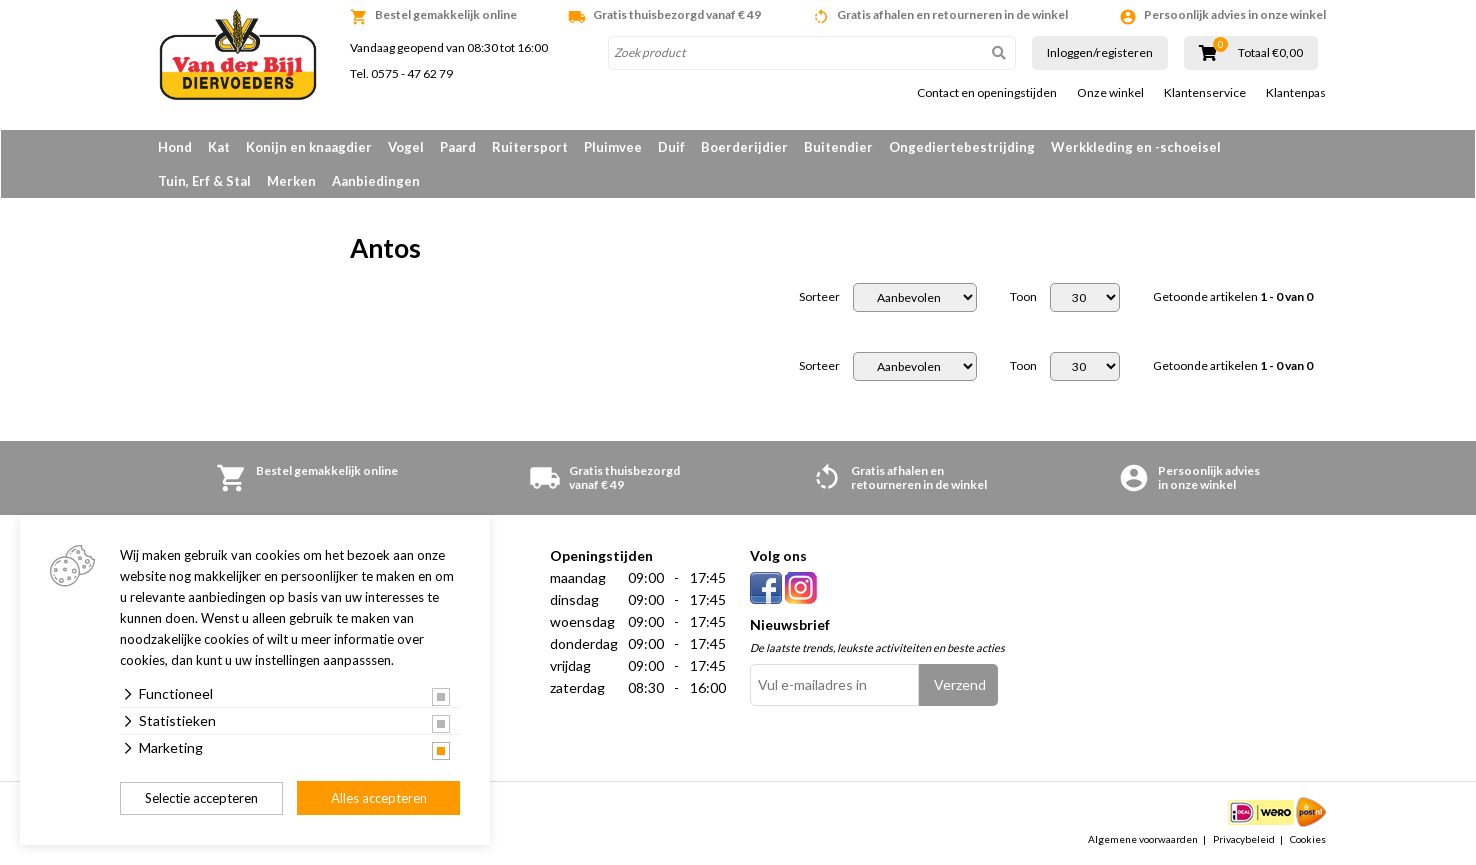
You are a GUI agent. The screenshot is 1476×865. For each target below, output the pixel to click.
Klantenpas (1296, 93)
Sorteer (819, 297)
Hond (175, 147)
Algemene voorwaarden (1143, 839)
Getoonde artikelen (1233, 297)
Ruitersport (530, 147)
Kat (219, 147)
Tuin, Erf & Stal (204, 181)
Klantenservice (1205, 93)
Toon (1023, 297)
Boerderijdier (744, 147)
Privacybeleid (1244, 839)
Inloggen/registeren (1100, 52)
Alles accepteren (379, 798)
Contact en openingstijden (987, 93)
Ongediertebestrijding (962, 147)
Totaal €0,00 (1270, 53)
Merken (291, 181)
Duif (671, 147)
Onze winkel (1110, 93)
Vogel (406, 147)
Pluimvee (613, 147)
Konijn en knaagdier (309, 147)
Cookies (1308, 839)
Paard (458, 147)
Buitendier (838, 147)
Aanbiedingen (376, 181)
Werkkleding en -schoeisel (1136, 147)
